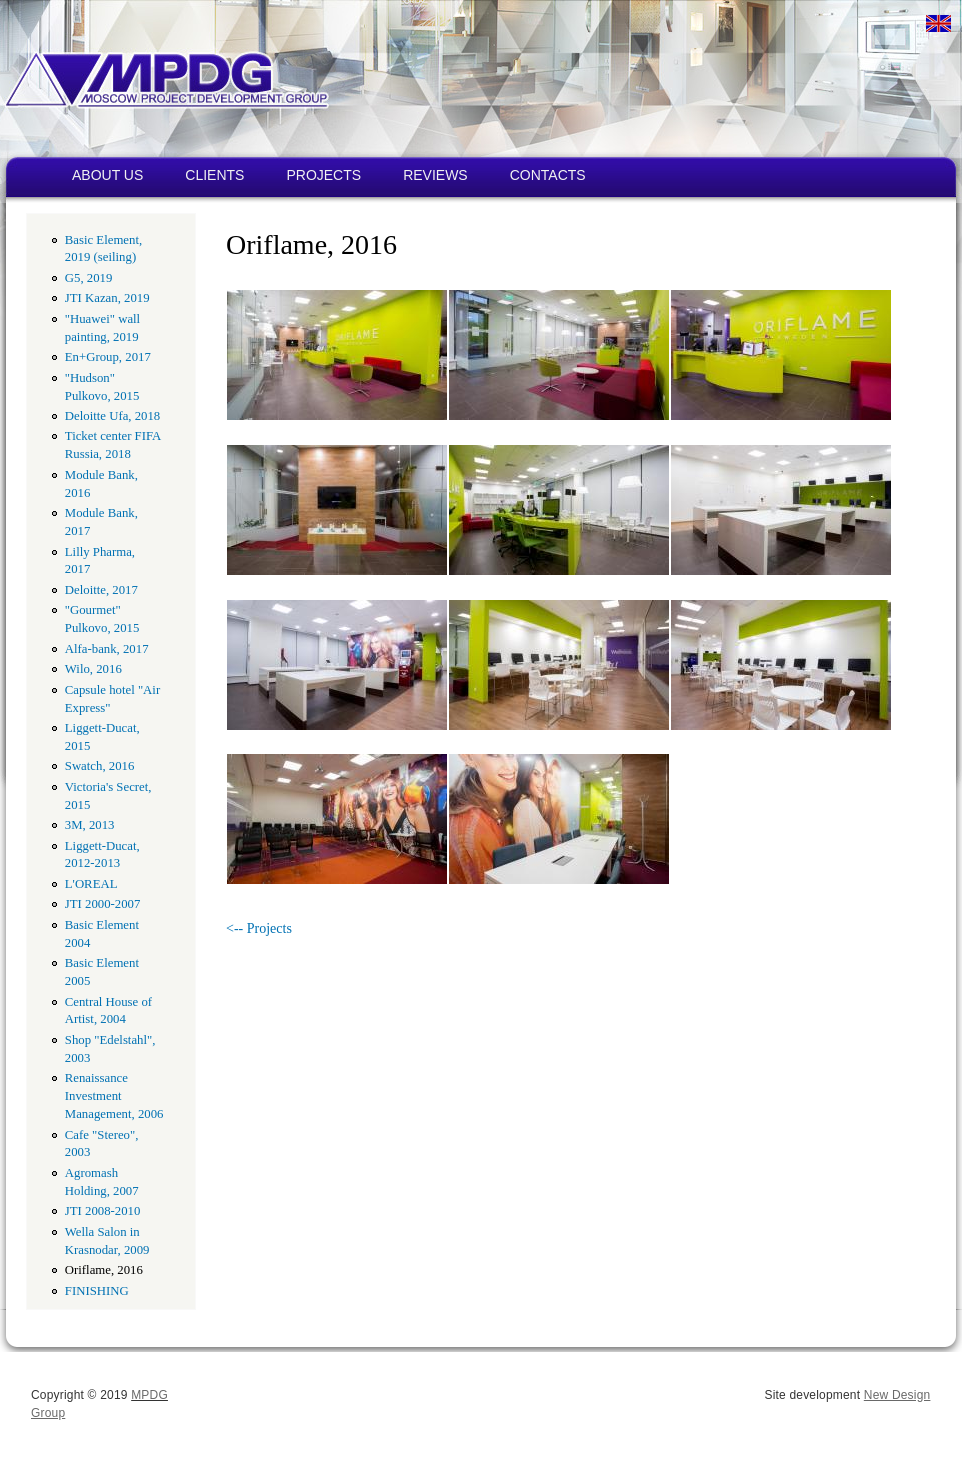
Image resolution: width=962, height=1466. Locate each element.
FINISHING (97, 1291)
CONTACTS (548, 175)
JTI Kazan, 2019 (107, 298)
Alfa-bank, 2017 (107, 649)
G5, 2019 (89, 278)
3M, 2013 (90, 825)
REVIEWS (435, 175)
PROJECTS (323, 175)
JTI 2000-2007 (103, 904)
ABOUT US (107, 175)
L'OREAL (91, 884)
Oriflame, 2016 (104, 1270)
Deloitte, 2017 (101, 590)
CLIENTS (214, 175)
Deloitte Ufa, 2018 (112, 416)
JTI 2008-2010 (103, 1211)
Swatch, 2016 (100, 766)
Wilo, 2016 (93, 669)
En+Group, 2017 (108, 357)
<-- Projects (259, 928)
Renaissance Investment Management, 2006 (114, 1096)
